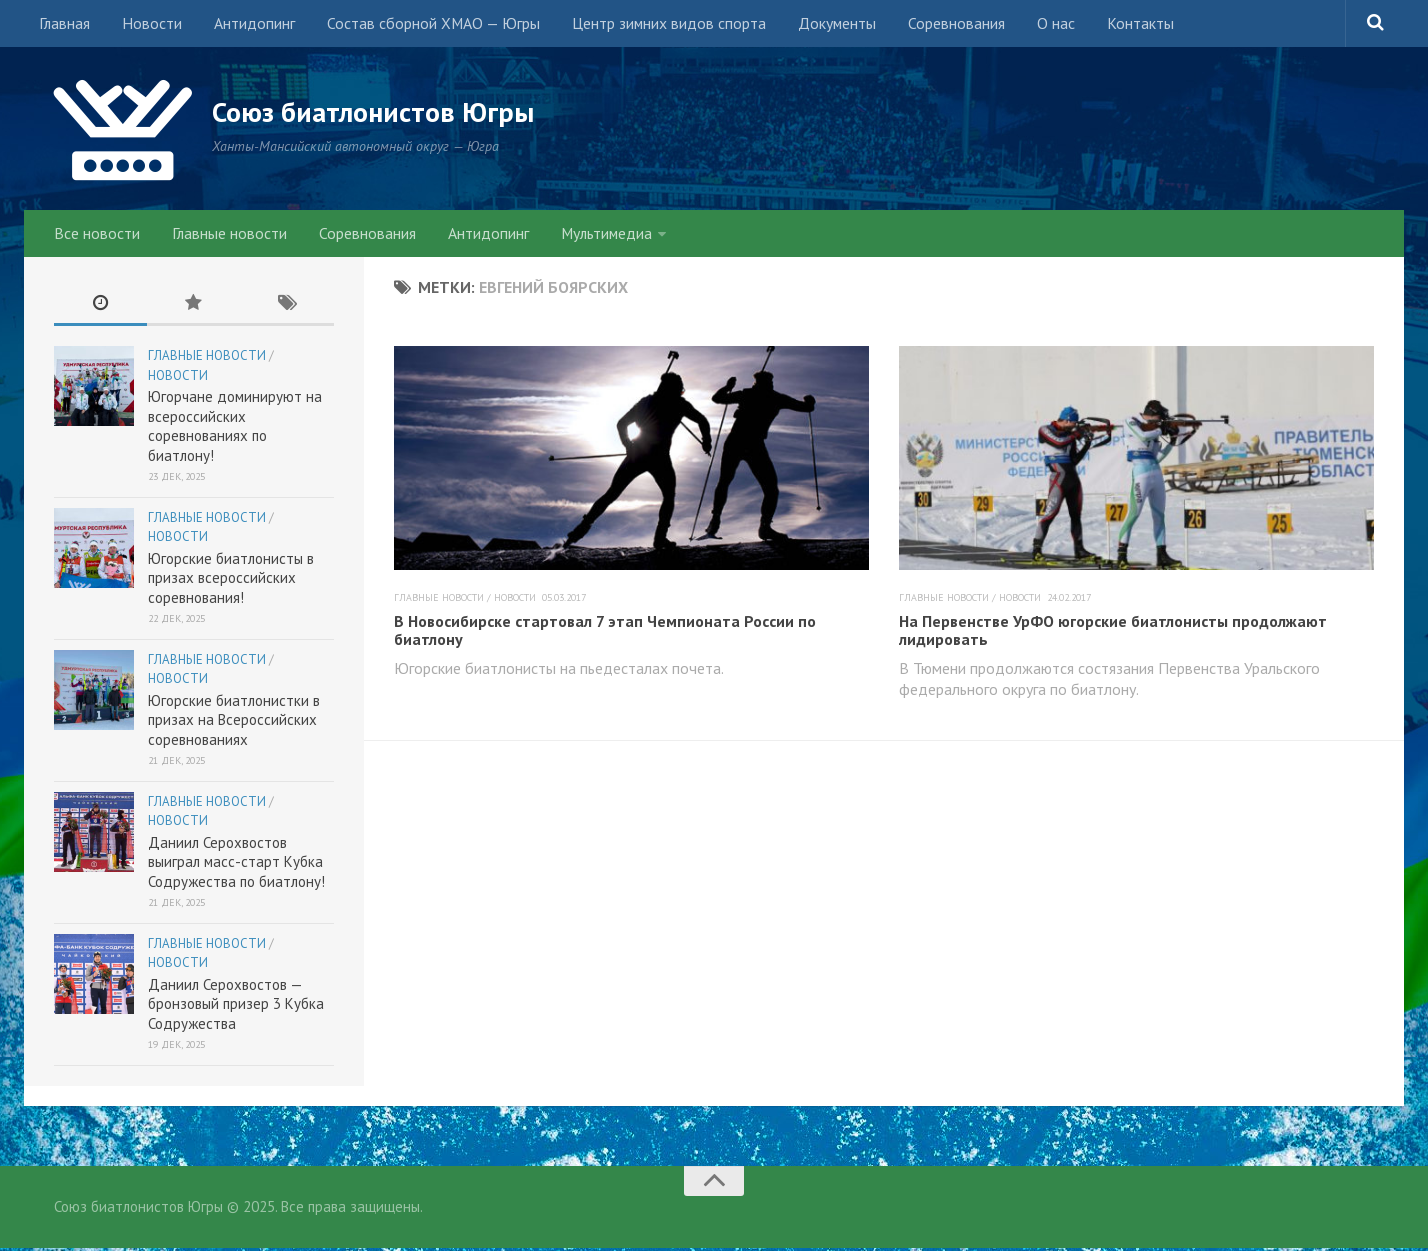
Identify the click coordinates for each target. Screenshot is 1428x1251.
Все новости (96, 235)
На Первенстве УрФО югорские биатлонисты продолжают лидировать (1113, 633)
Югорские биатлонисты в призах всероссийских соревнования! (231, 581)
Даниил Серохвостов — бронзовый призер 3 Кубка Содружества (236, 1007)
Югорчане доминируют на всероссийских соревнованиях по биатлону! (235, 429)
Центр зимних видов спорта (654, 25)
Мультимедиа (592, 235)
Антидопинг (246, 25)
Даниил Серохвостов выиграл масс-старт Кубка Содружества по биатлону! (236, 865)
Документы (819, 25)
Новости (148, 25)
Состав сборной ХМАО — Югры (422, 25)
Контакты (1111, 25)
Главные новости (225, 235)
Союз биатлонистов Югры (384, 112)
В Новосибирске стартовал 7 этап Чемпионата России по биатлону (605, 633)
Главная (64, 25)
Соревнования (935, 25)
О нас (1031, 25)
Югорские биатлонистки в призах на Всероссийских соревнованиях (234, 723)
